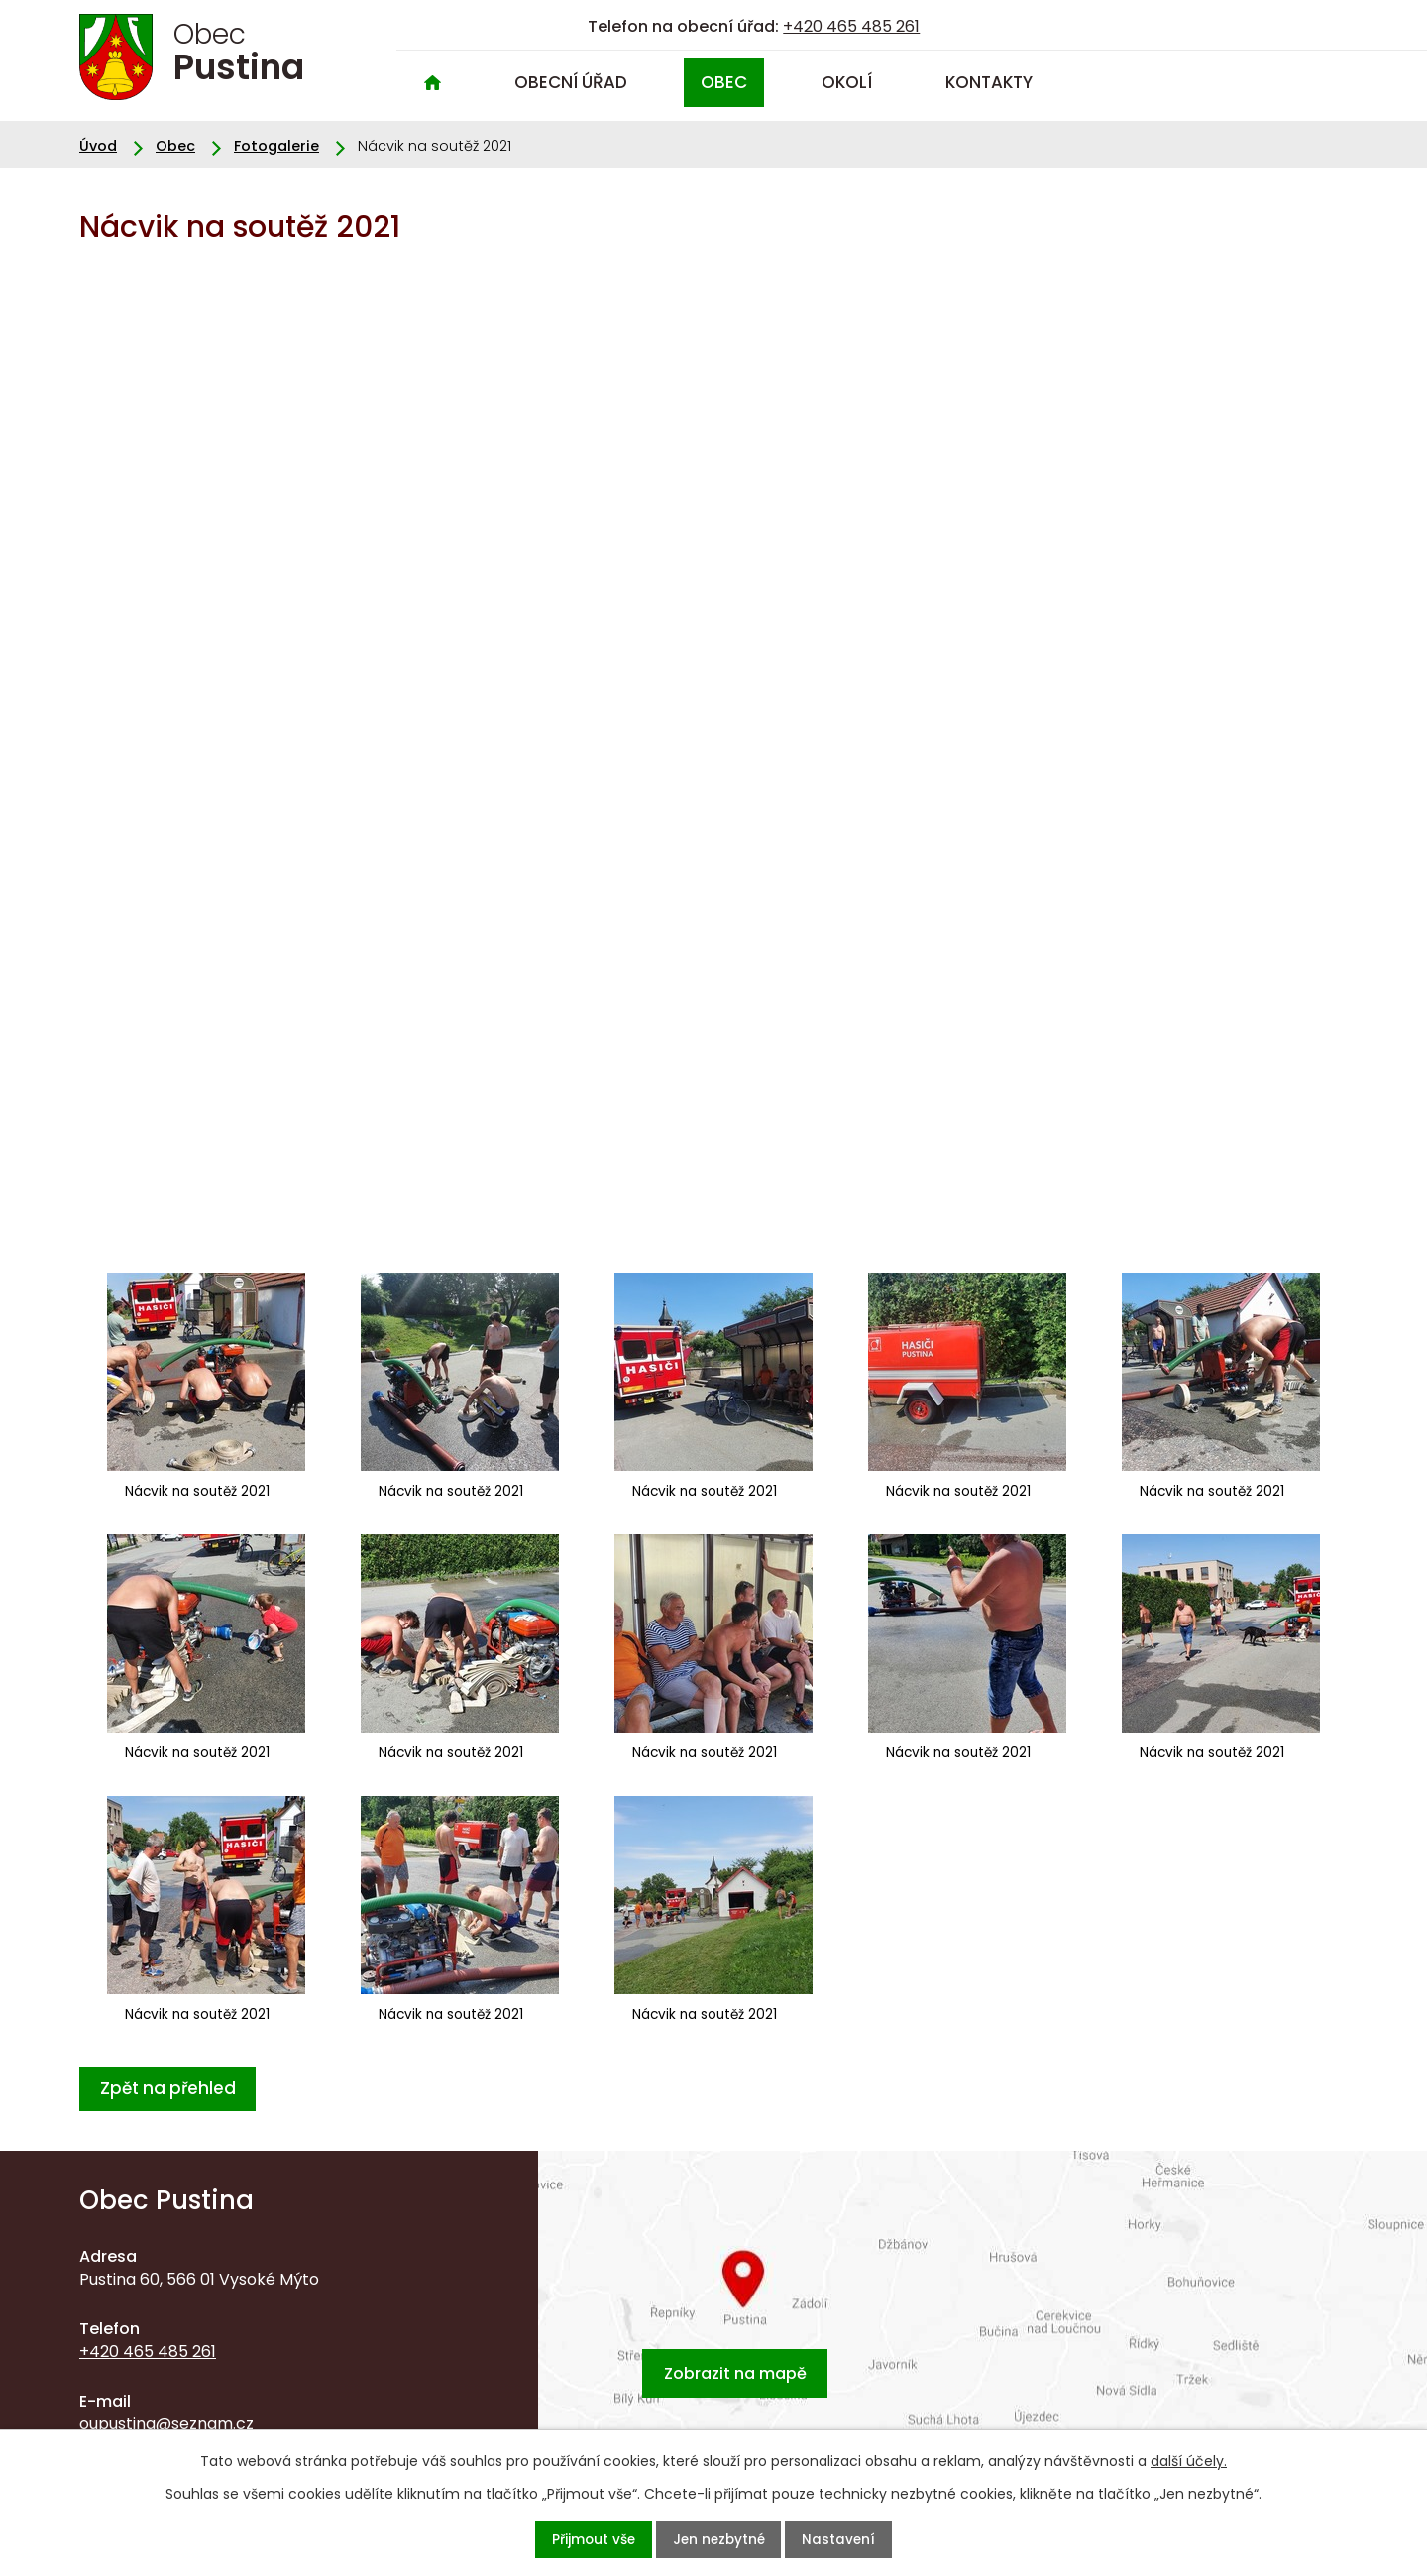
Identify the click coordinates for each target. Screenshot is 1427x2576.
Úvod (432, 82)
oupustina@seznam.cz (166, 2422)
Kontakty (989, 82)
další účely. (1189, 2458)
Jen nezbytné (721, 2538)
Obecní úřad (570, 82)
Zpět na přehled (176, 2087)
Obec (724, 82)
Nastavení (864, 2538)
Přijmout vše (569, 2538)
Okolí (847, 82)
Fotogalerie (276, 146)
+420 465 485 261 (851, 26)
